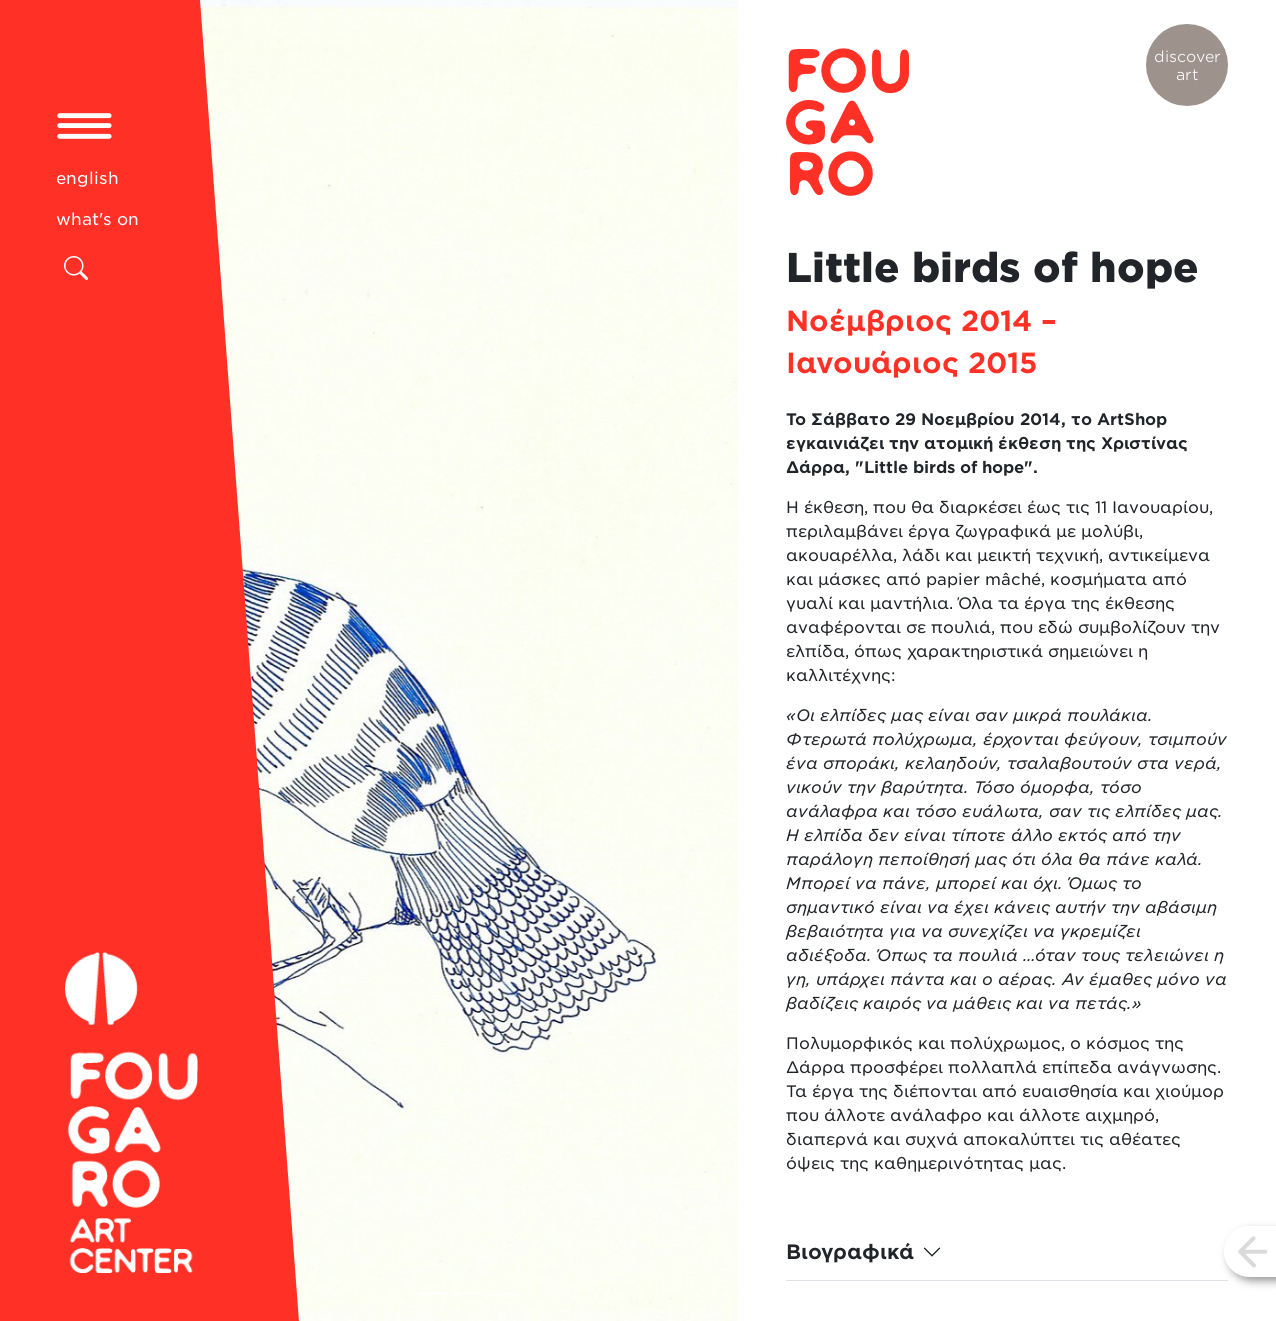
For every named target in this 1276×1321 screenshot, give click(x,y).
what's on (97, 219)
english (87, 178)
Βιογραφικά (850, 1252)
